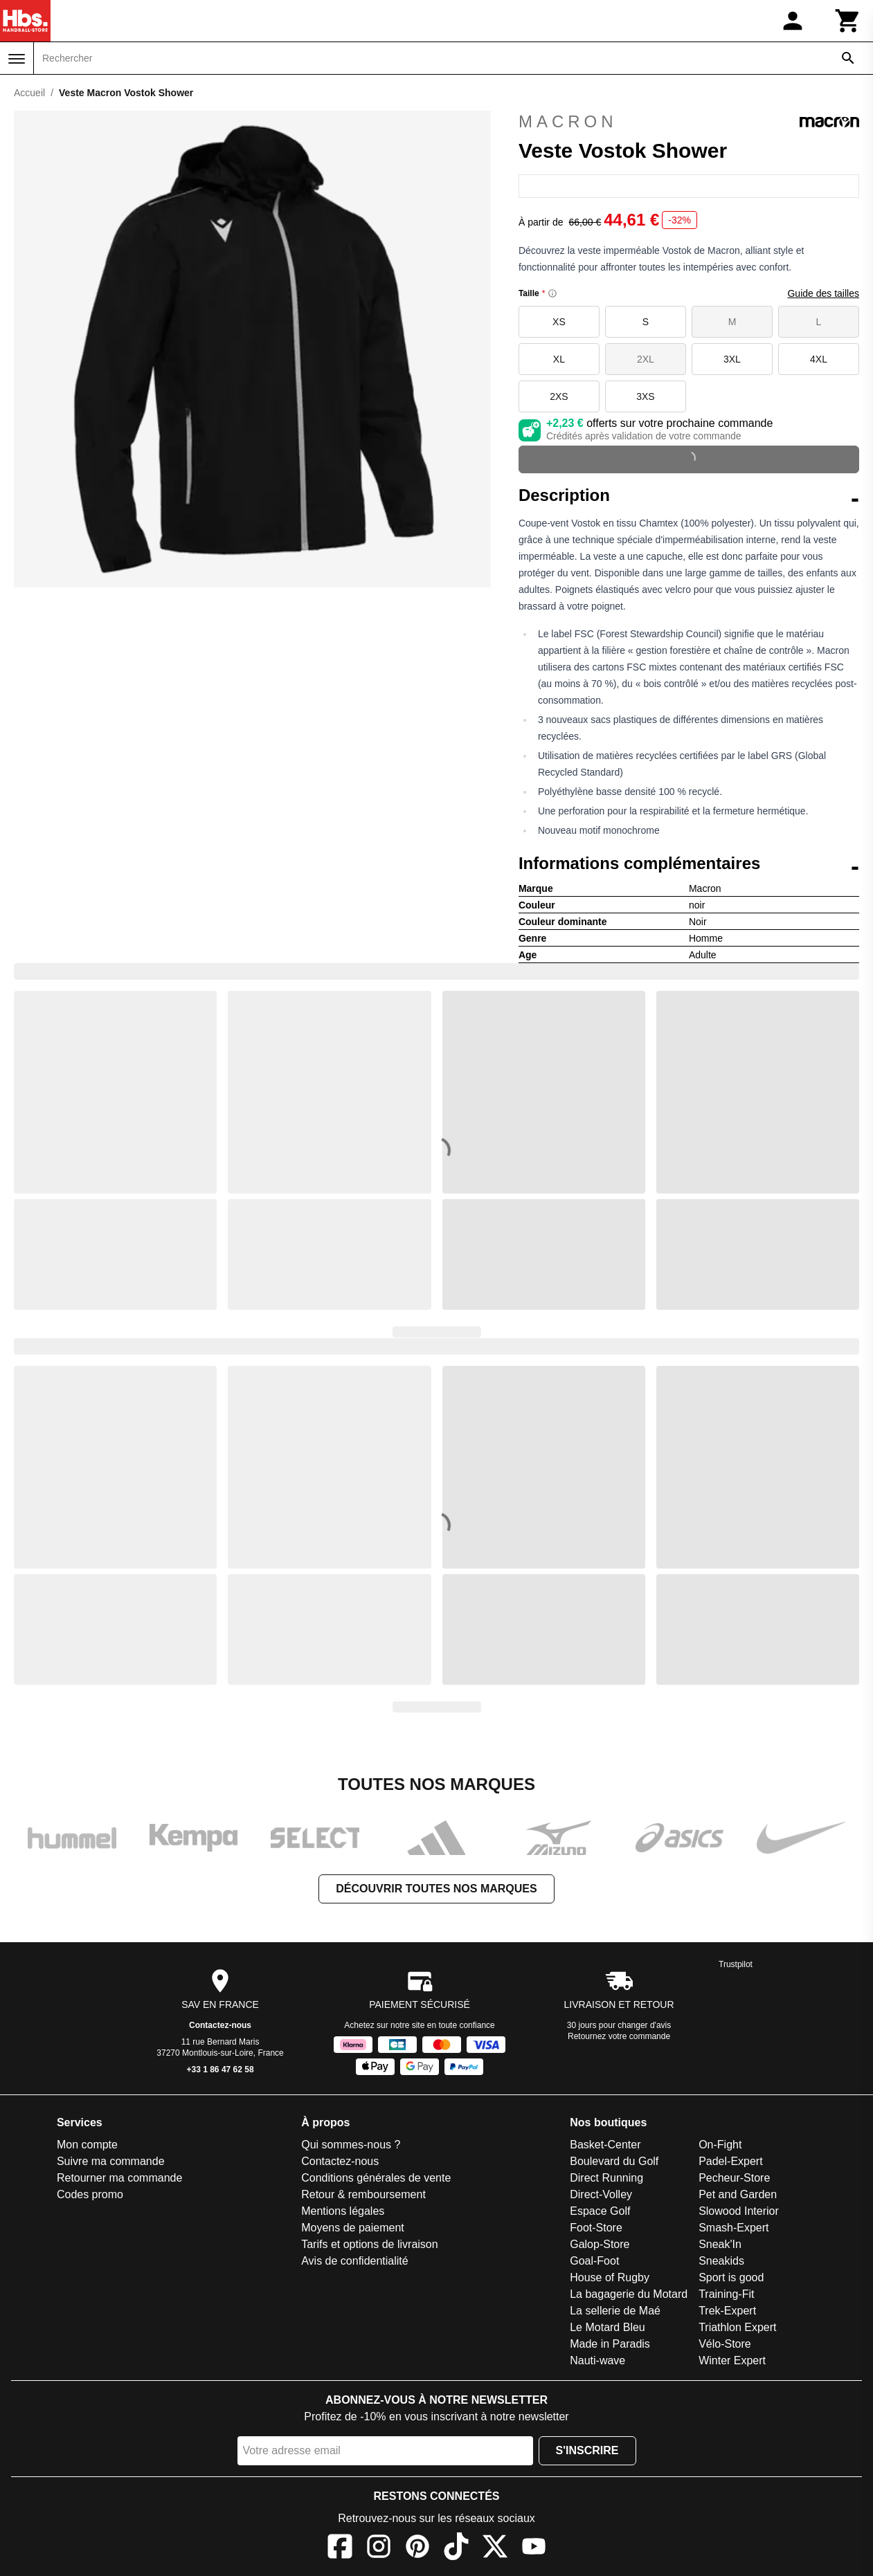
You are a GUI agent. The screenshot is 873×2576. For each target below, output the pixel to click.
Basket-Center (605, 2144)
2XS (559, 396)
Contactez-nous (220, 2025)
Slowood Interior (739, 2211)
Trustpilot (736, 1964)
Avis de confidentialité (354, 2261)
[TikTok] (456, 2548)
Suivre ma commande (111, 2161)
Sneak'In (720, 2244)
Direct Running (606, 2178)
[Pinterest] (417, 2548)
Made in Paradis (610, 2344)
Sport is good (731, 2277)
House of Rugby (609, 2277)
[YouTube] (534, 2548)
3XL (732, 359)
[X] (495, 2548)
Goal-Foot (594, 2261)
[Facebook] (340, 2548)
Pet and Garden (738, 2194)
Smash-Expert (733, 2228)
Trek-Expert (727, 2311)
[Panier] (848, 21)
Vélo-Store (725, 2344)
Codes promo (90, 2194)
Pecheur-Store (734, 2178)
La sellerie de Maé (615, 2311)
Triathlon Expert (737, 2327)
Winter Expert (732, 2360)
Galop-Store (599, 2244)
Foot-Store (596, 2228)
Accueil (29, 92)
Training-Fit (726, 2294)
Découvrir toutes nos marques (436, 1888)
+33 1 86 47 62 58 (220, 2069)
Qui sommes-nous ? (350, 2144)
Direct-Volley (601, 2194)
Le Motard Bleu (607, 2327)
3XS (645, 396)
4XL (818, 359)
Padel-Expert (731, 2161)
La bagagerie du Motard (628, 2294)
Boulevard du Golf (614, 2161)
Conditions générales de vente (376, 2178)
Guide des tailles (823, 293)
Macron (689, 121)
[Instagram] (379, 2548)
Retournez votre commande (619, 2036)
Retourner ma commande (119, 2178)
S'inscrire (587, 2450)
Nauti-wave (597, 2360)
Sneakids (721, 2261)
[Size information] (552, 293)
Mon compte (87, 2144)
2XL (645, 359)
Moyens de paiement (352, 2228)
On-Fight (720, 2144)
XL (559, 359)
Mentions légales (342, 2211)
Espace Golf (600, 2211)
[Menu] (16, 58)
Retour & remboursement (363, 2194)
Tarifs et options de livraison (369, 2244)
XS (559, 321)
